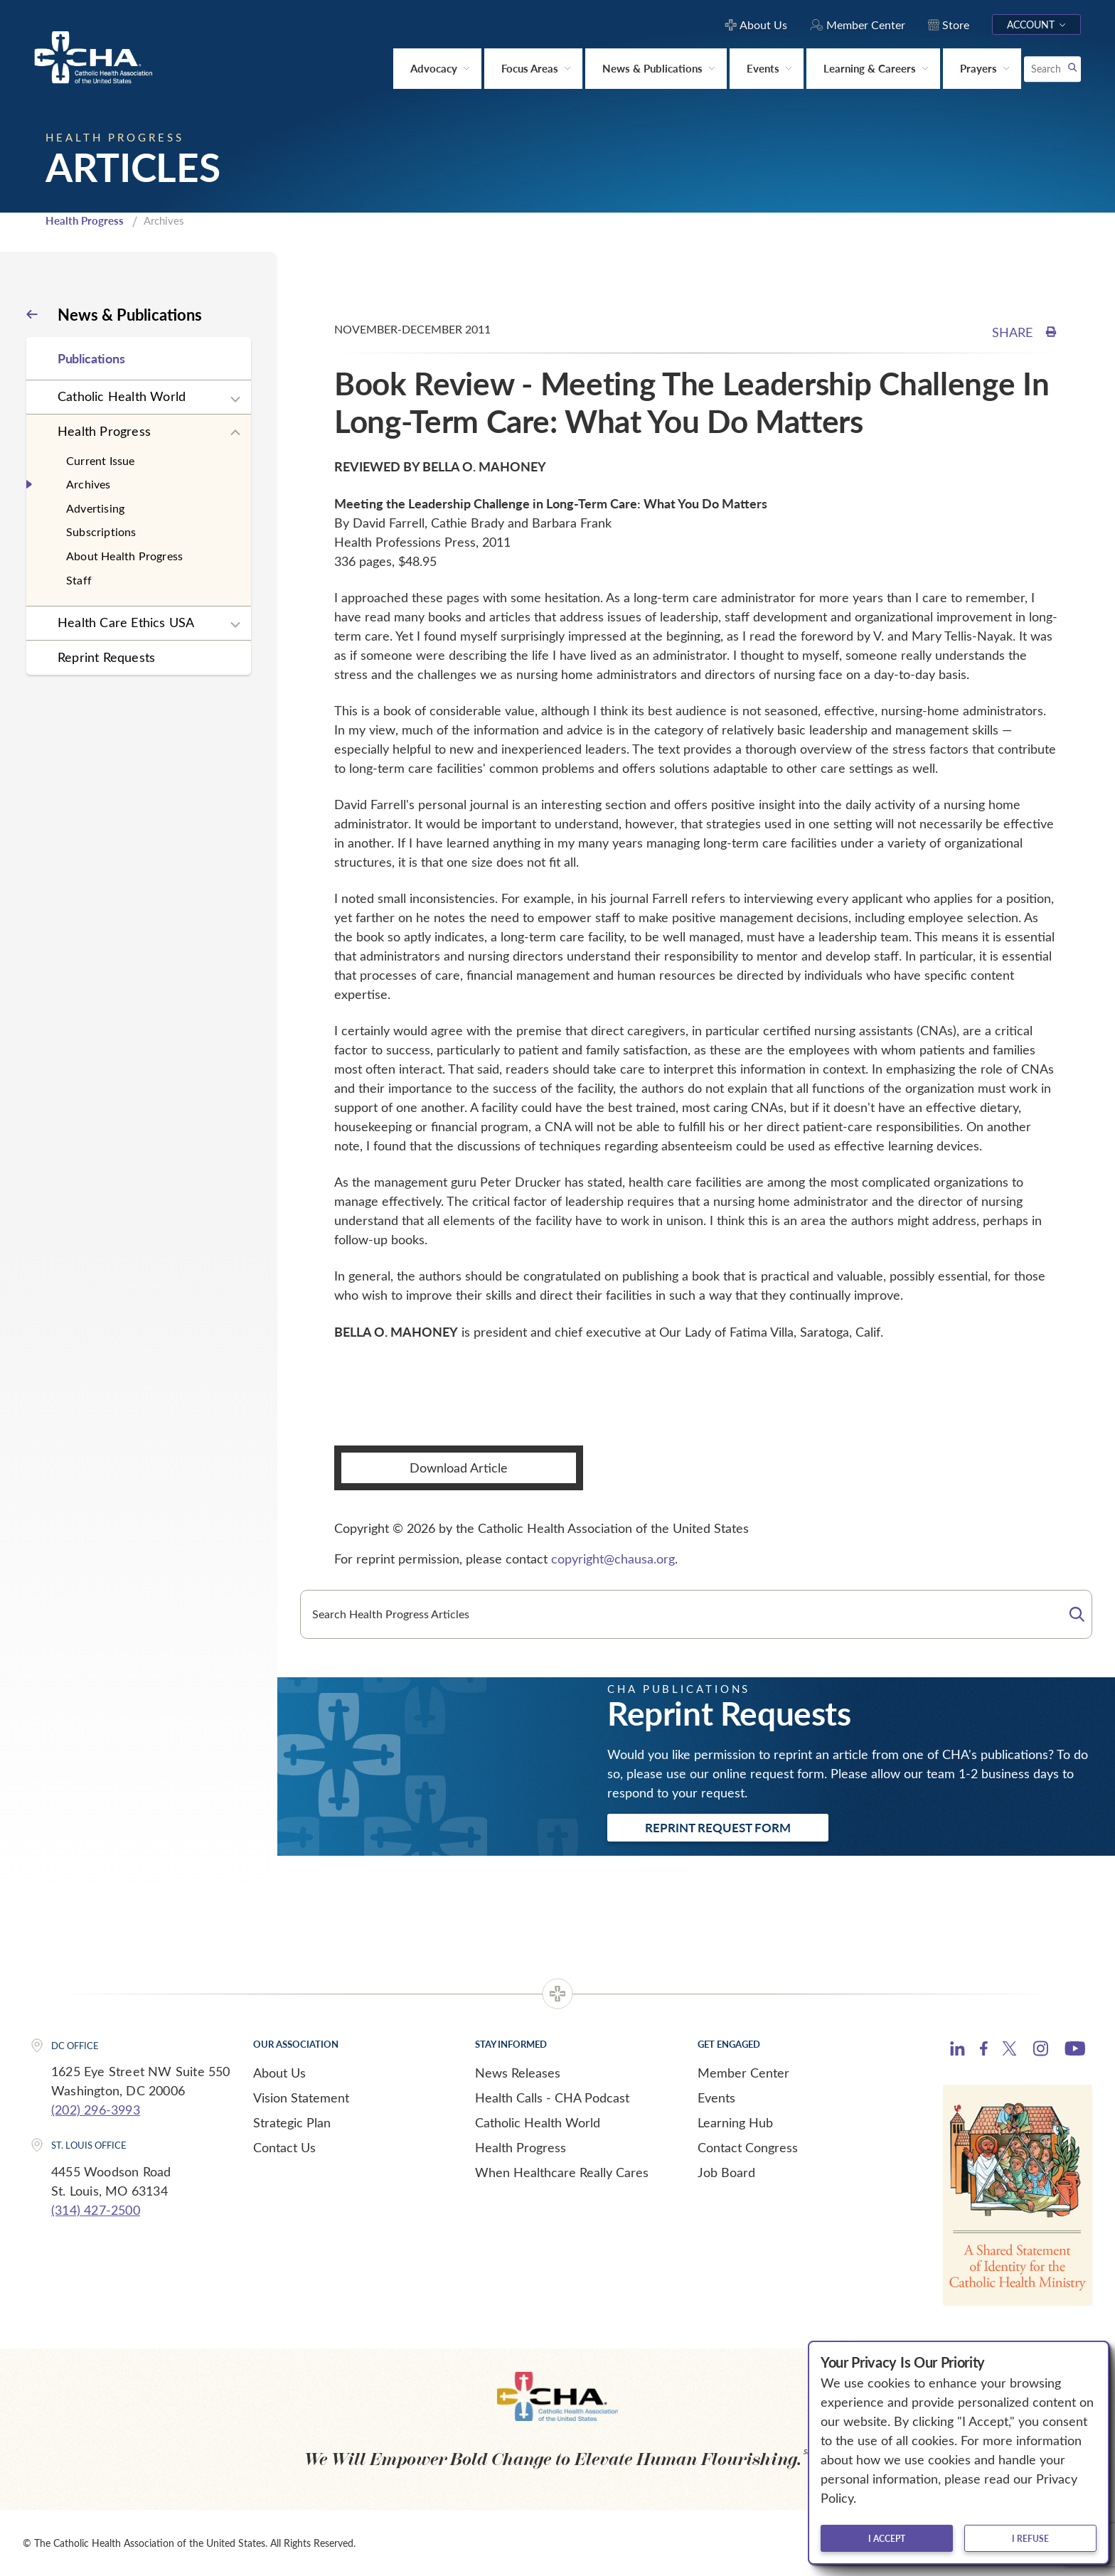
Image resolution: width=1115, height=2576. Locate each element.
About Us (279, 2072)
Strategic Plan (292, 2122)
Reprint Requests (106, 657)
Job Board (726, 2172)
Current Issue (100, 460)
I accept (886, 2538)
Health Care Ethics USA (126, 622)
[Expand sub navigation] (235, 399)
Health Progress (85, 220)
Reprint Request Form (718, 1827)
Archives (88, 483)
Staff (79, 579)
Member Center (743, 2072)
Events (716, 2097)
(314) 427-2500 (95, 2209)
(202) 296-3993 (95, 2109)
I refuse (1030, 2538)
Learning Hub (735, 2122)
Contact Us (284, 2147)
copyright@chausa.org (613, 1558)
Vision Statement (301, 2097)
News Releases (517, 2072)
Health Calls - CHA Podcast (552, 2097)
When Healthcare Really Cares (562, 2172)
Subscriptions (101, 531)
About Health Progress (124, 555)
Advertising (95, 508)
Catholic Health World (122, 396)
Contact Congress (748, 2147)
